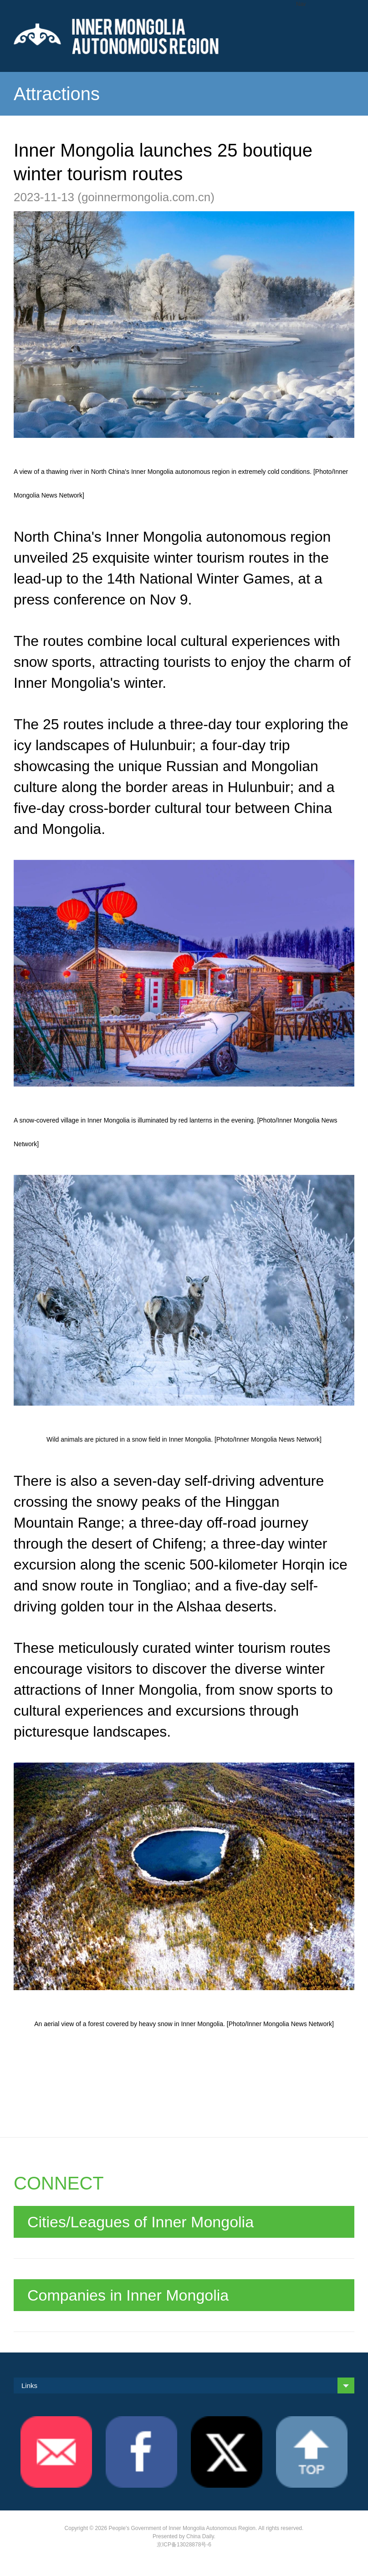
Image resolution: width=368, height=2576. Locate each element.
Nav (301, 4)
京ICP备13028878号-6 (184, 2544)
